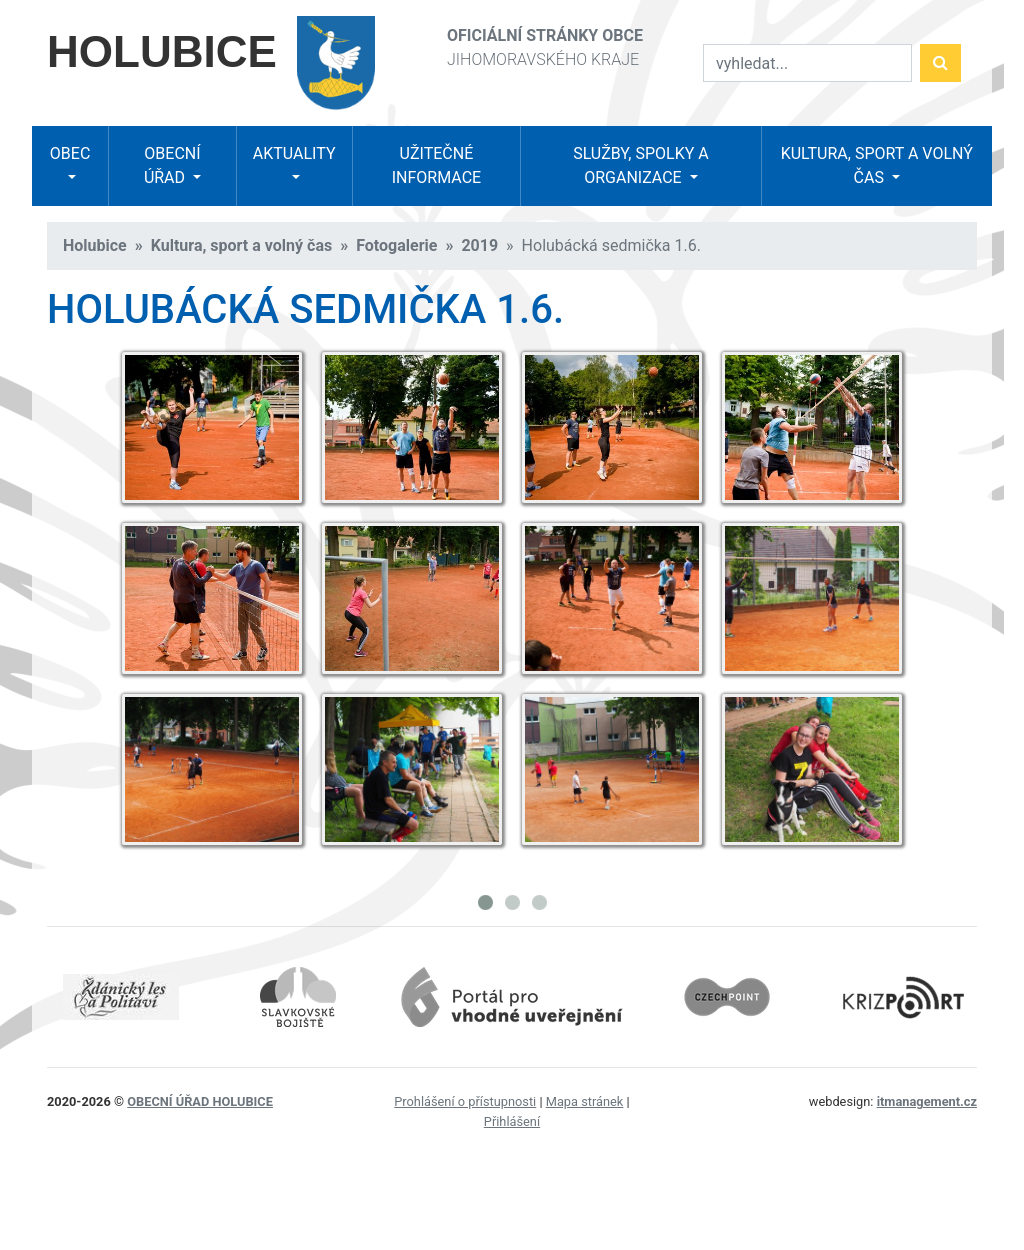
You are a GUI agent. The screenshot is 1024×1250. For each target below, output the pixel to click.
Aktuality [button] (294, 153)
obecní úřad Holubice (200, 1101)
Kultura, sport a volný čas (241, 245)
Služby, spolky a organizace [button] (641, 165)
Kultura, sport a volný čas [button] (877, 165)
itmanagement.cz (927, 1101)
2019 (479, 245)
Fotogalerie (396, 245)
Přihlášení (512, 1121)
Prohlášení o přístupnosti (465, 1101)
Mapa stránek (585, 1101)
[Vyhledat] (807, 63)
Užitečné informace (436, 165)
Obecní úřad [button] (172, 165)
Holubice (95, 245)
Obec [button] (70, 153)
